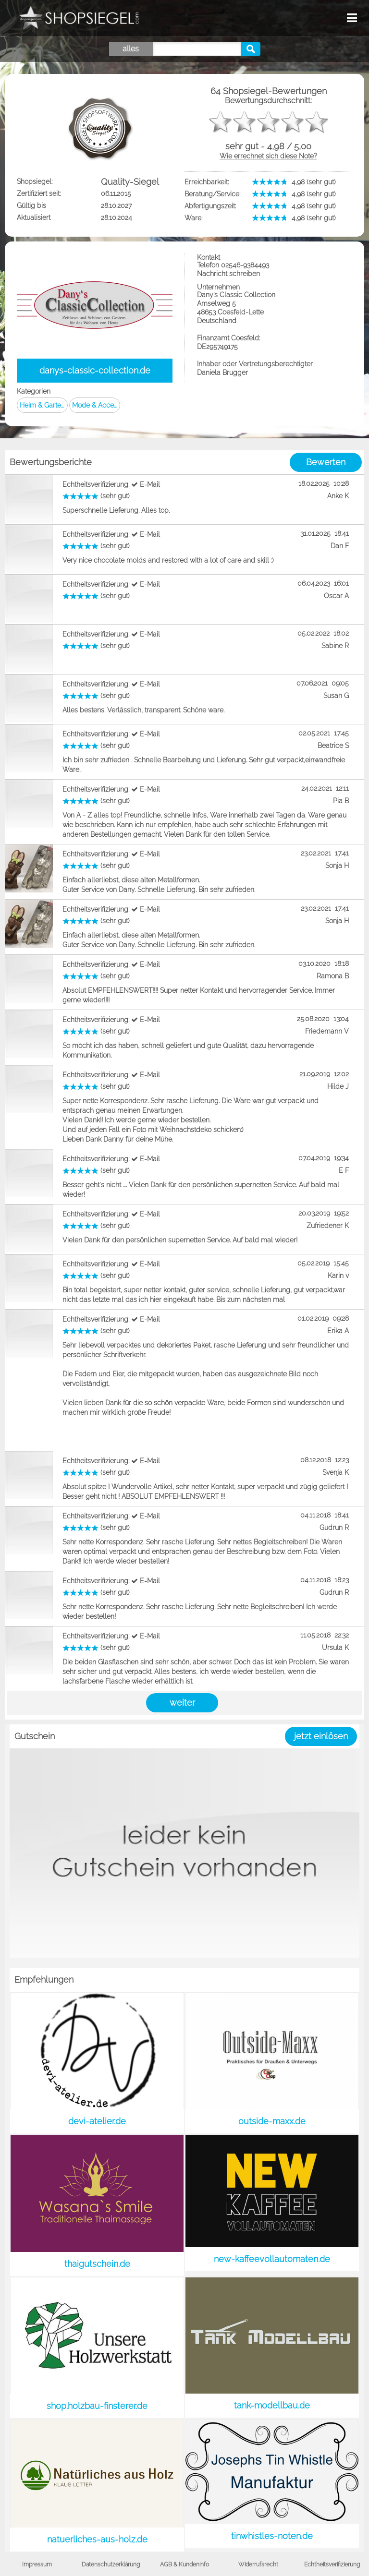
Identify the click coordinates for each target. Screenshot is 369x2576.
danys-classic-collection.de (94, 370)
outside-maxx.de (272, 2121)
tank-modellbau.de (272, 2405)
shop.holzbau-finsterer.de (97, 2406)
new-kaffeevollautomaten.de (272, 2259)
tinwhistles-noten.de (272, 2536)
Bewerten (325, 462)
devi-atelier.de (97, 2121)
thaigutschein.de (97, 2264)
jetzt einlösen (321, 1736)
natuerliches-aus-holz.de (97, 2539)
